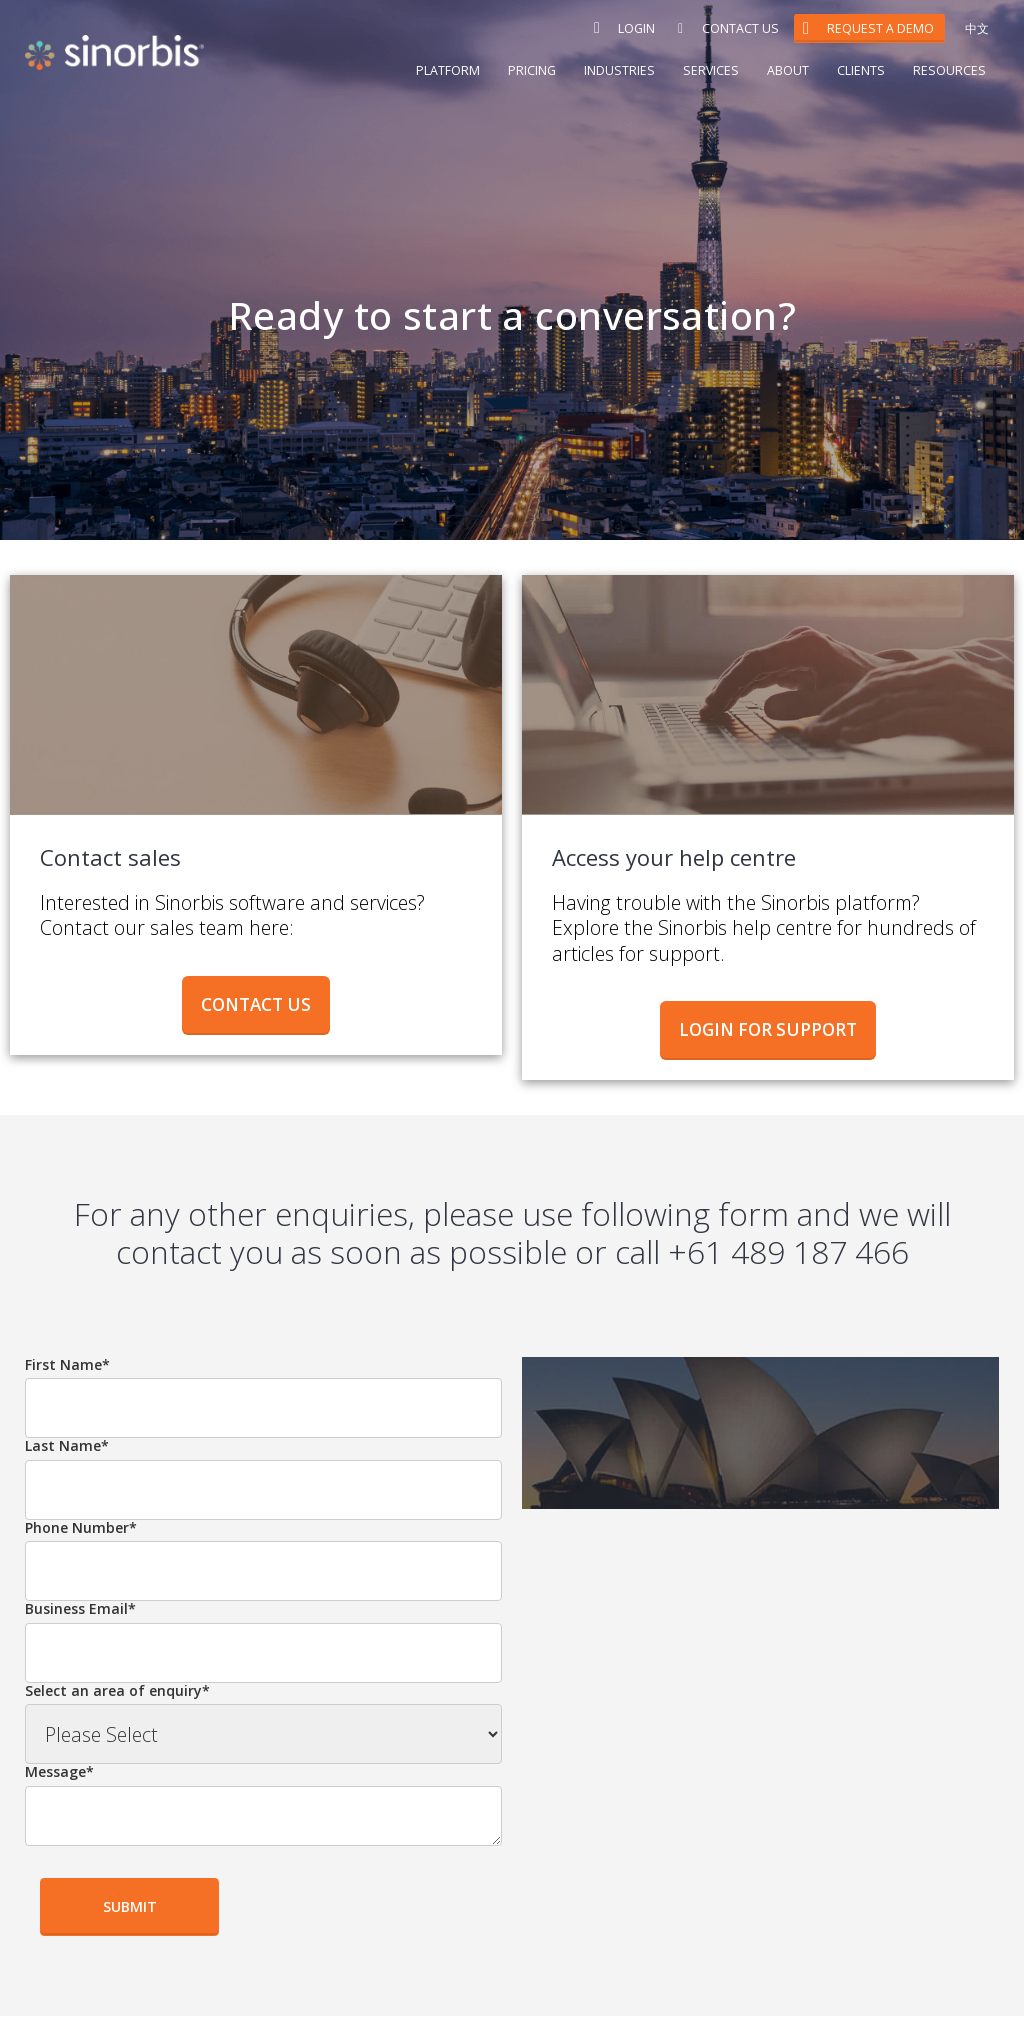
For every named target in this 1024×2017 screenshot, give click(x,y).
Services (711, 70)
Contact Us (740, 28)
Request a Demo (880, 28)
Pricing (532, 70)
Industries (619, 70)
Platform (448, 70)
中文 (977, 28)
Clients (861, 70)
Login (641, 28)
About (788, 70)
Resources (949, 70)
